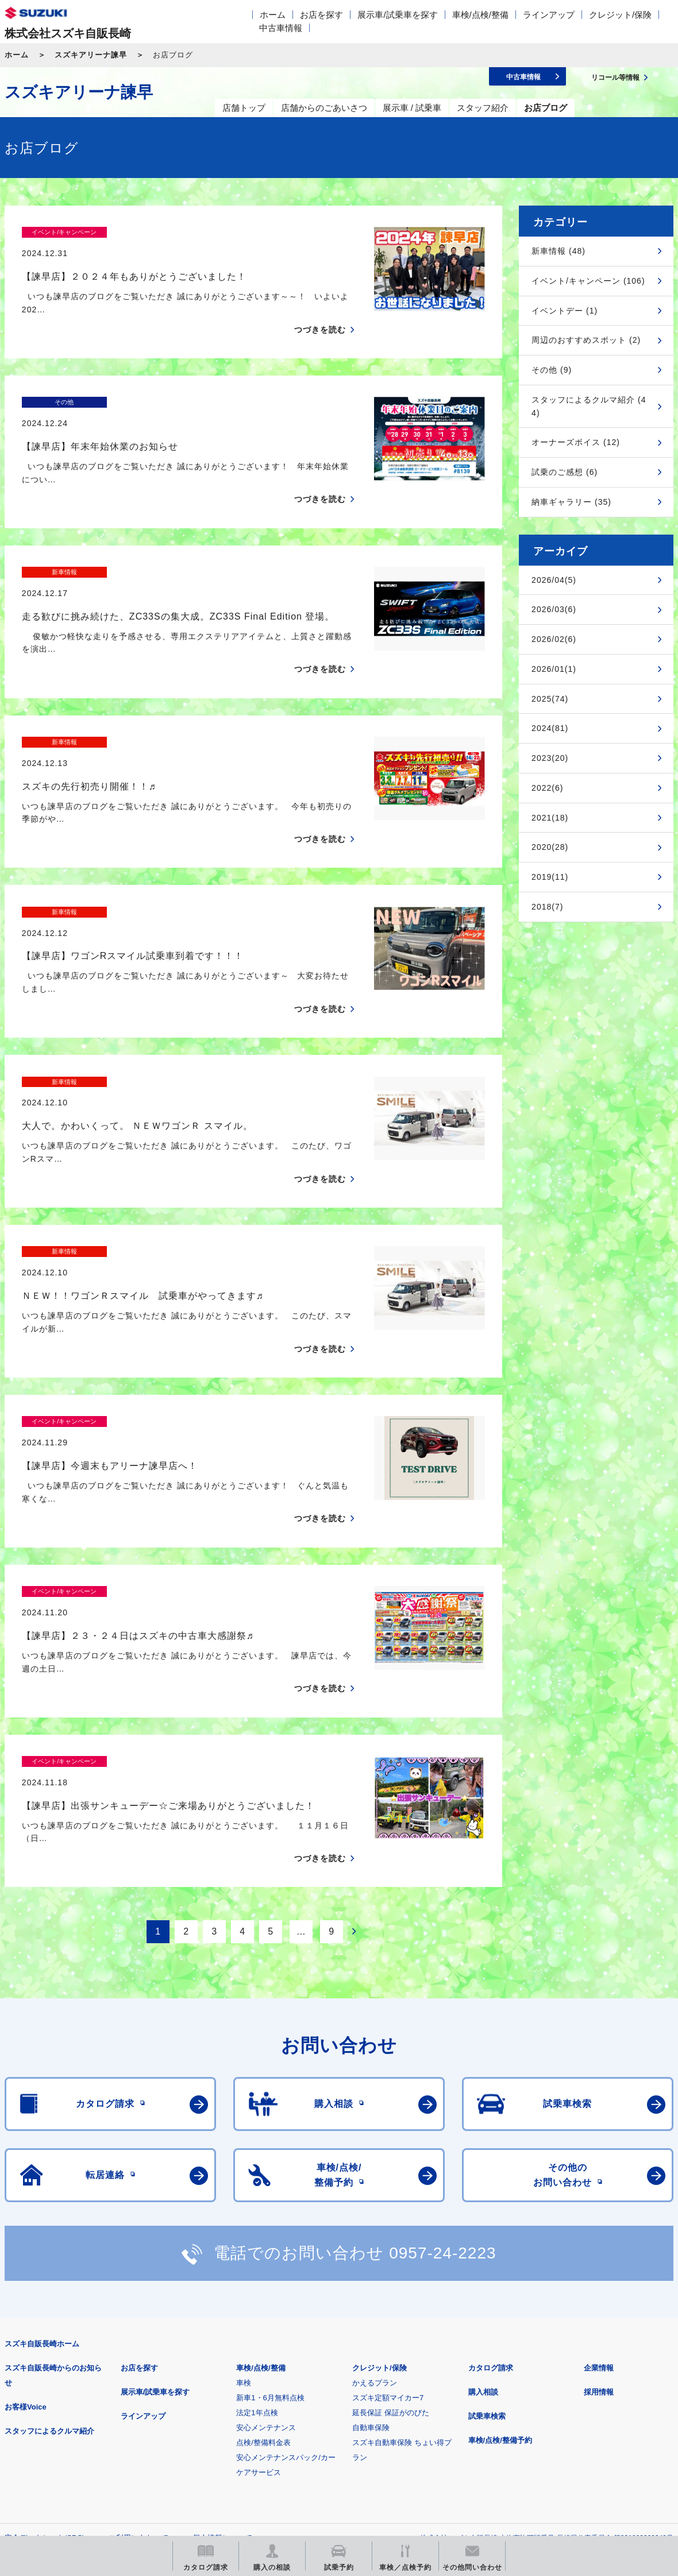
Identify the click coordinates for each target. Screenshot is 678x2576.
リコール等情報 (494, 2393)
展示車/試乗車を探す (397, 14)
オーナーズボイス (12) (575, 442)
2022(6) (547, 787)
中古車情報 (280, 28)
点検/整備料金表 (263, 2241)
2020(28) (549, 847)
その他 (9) (551, 369)
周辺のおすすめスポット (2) (586, 340)
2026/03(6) (553, 609)
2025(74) (549, 698)
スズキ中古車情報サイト (65, 2452)
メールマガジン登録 (350, 2393)
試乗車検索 (487, 2215)
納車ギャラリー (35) (571, 501)
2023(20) (549, 758)
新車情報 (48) (558, 251)
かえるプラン (374, 2181)
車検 (243, 2181)
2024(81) (549, 728)
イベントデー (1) (564, 310)
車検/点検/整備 (480, 14)
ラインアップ (549, 14)
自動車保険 (371, 2226)
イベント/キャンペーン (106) (588, 280)
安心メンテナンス (266, 2226)
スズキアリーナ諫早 (91, 55)
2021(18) (549, 817)
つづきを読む (320, 309)
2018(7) (547, 906)
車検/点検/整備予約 (500, 2239)
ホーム (273, 14)
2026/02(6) (553, 639)
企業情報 (599, 2167)
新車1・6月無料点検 (270, 2196)
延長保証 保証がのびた (390, 2211)
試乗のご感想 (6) (564, 472)
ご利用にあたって (138, 2337)
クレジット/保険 (620, 14)
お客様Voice (26, 2206)
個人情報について (222, 2337)
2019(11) (549, 876)
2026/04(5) (553, 580)
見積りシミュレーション (208, 2393)
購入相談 (483, 2191)
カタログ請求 (490, 2167)
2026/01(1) (553, 669)
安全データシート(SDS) (44, 2337)
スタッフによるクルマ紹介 (49, 2230)
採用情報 (599, 2191)
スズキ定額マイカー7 (387, 2196)
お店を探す (321, 14)
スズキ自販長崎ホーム (42, 2142)
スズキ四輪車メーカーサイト (64, 2393)
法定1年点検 (257, 2211)
